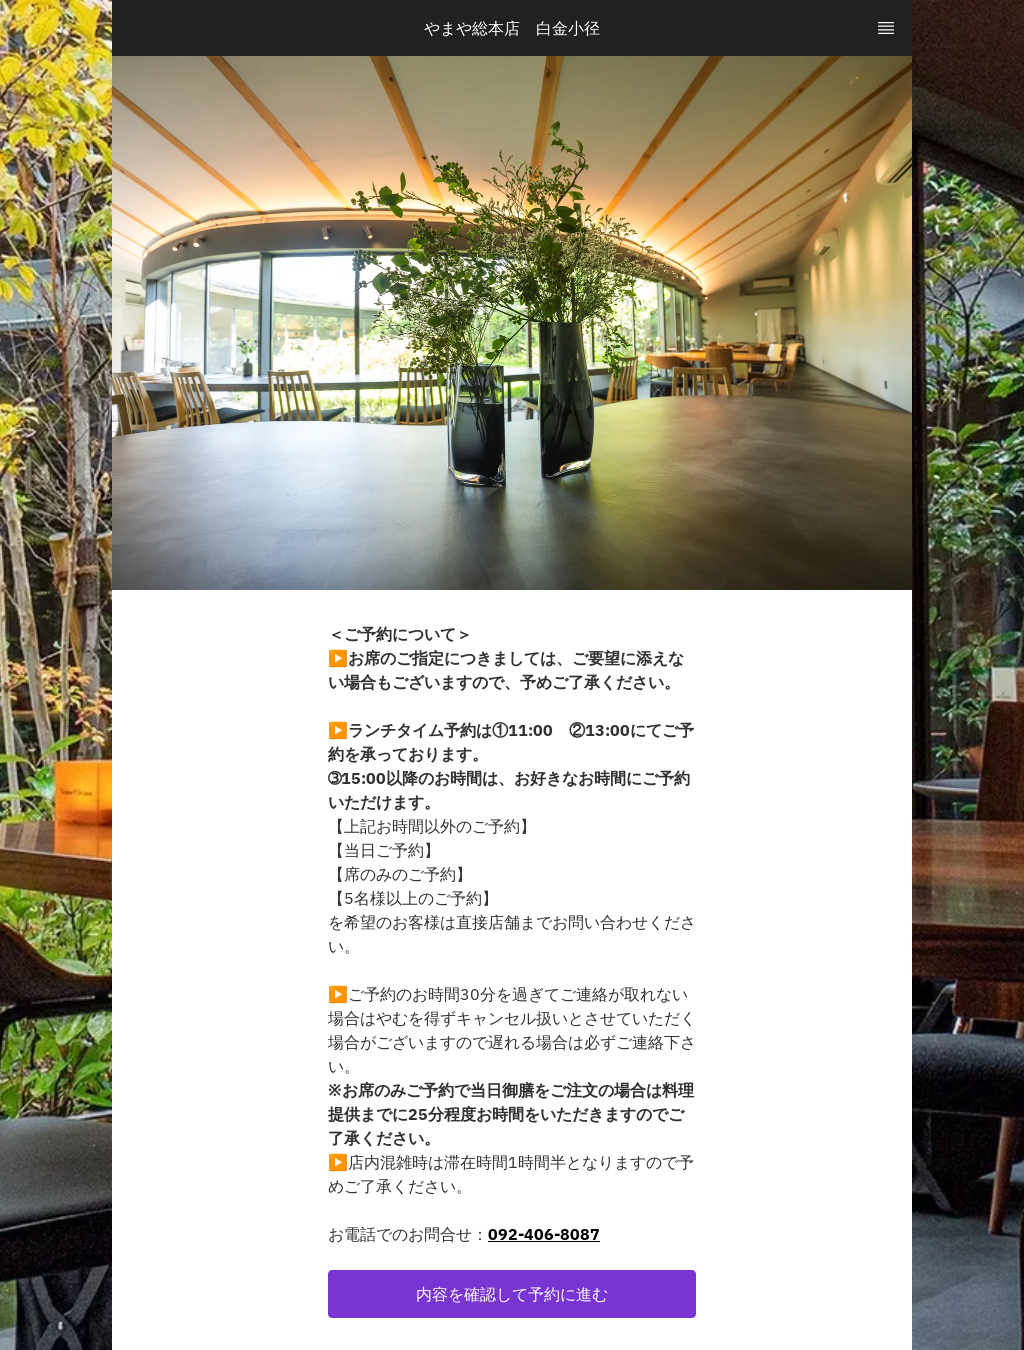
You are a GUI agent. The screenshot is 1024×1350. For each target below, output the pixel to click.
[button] (512, 1294)
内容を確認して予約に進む (512, 1294)
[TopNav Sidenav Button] (886, 28)
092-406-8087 (544, 1234)
